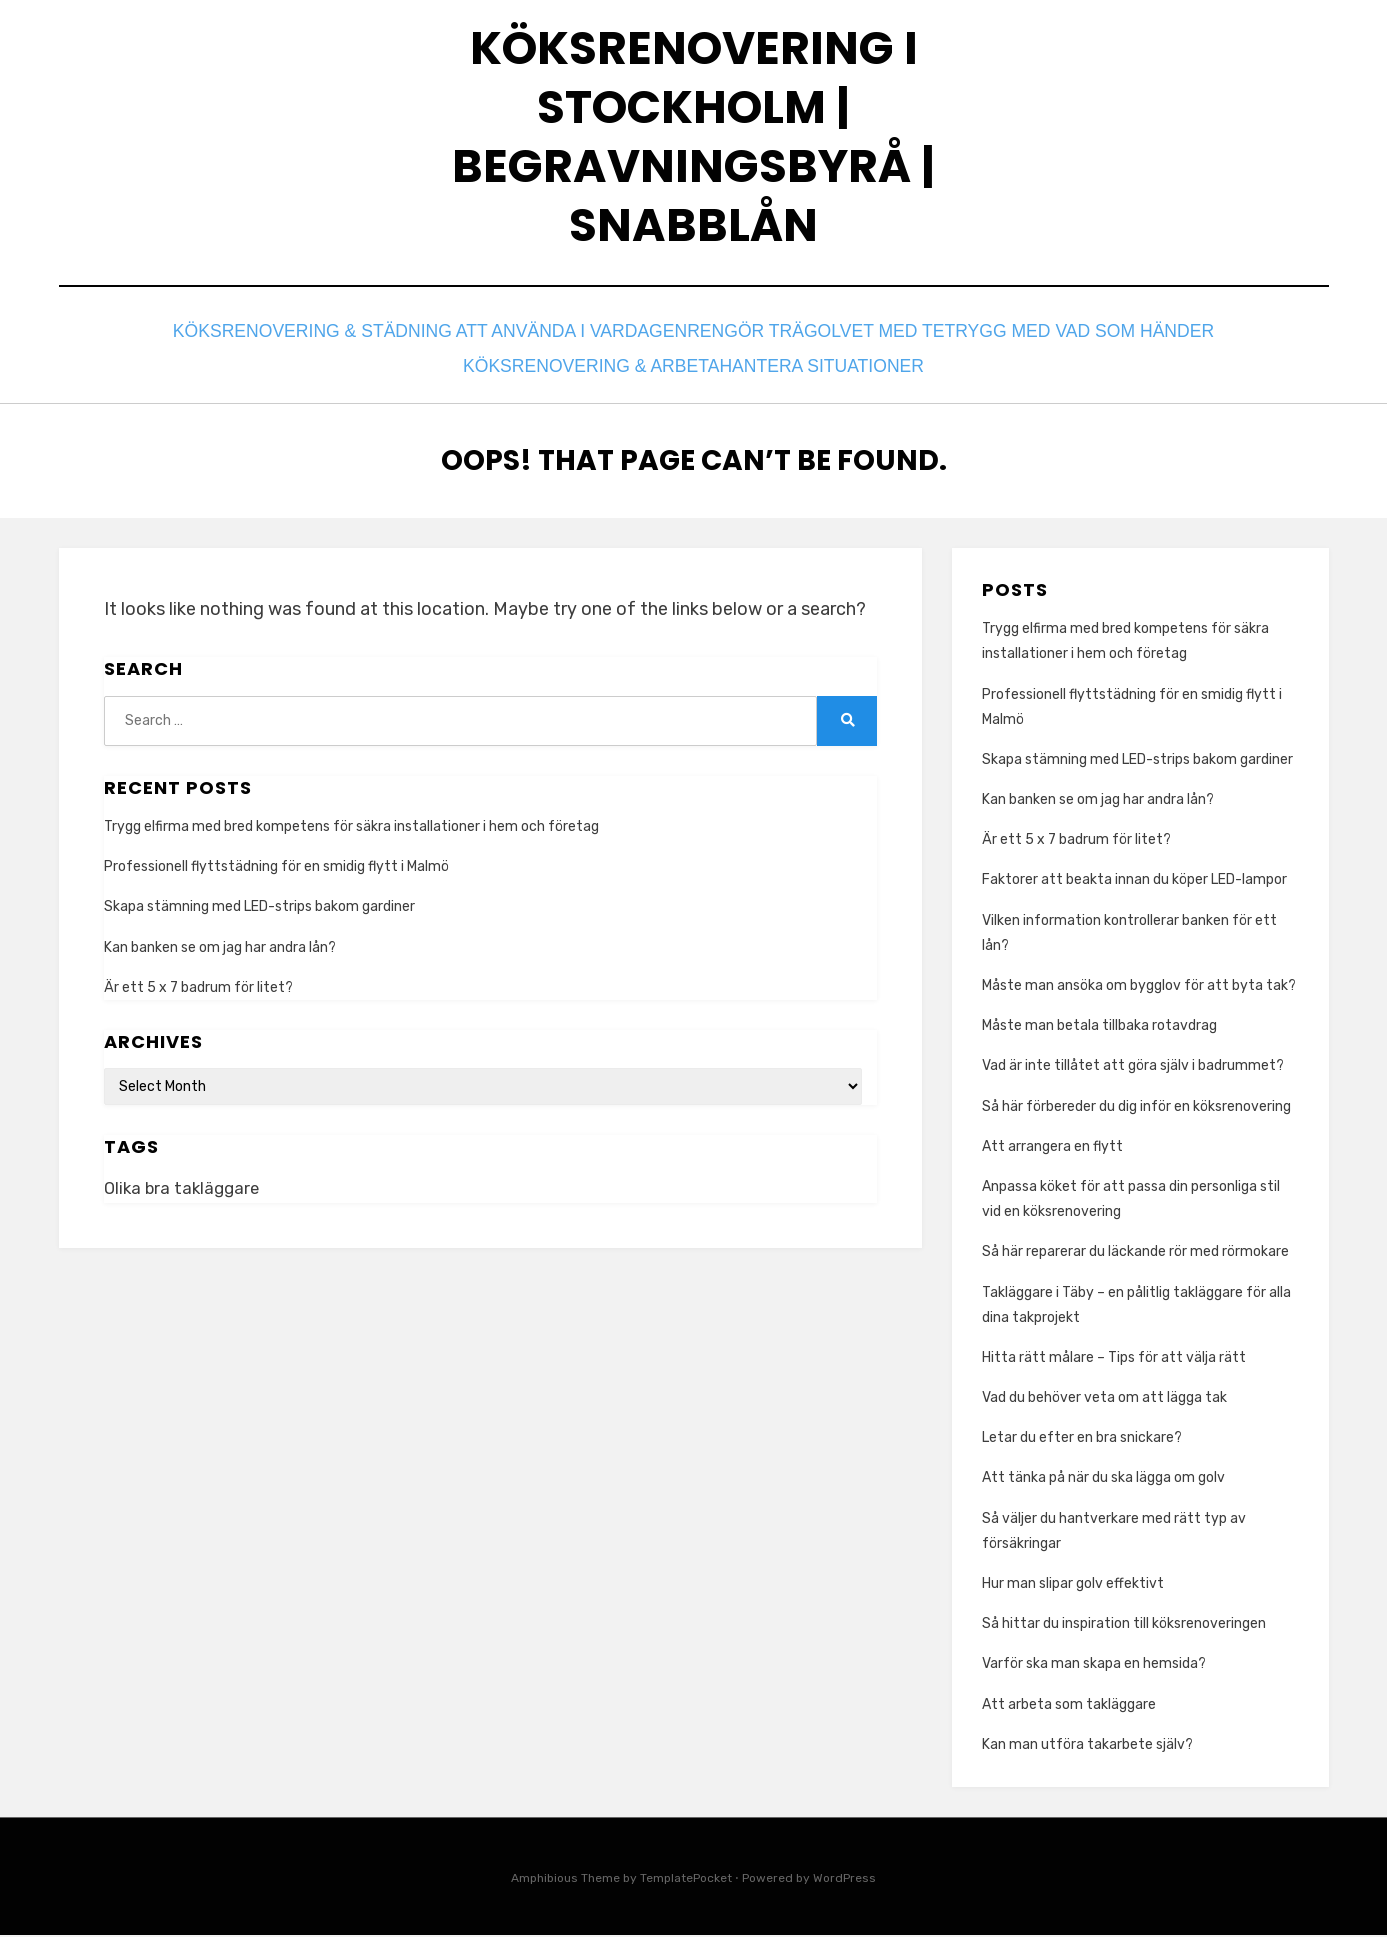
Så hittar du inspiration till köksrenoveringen (1125, 1626)
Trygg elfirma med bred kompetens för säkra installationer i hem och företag (351, 828)
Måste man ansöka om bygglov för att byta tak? (1139, 987)
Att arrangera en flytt (1052, 1148)
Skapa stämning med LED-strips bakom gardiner (259, 909)
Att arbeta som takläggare (1070, 1706)
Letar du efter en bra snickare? (1082, 1440)
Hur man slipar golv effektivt (1073, 1585)
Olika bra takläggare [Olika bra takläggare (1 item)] (184, 1191)
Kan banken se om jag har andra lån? (220, 949)
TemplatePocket (686, 1880)
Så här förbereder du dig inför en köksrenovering (1136, 1108)
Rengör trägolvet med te (808, 345)
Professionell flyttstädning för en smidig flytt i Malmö (276, 869)
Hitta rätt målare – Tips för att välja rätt (1114, 1359)
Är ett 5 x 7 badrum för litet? (198, 989)
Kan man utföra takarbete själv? (1089, 1746)
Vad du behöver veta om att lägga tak (1104, 1399)
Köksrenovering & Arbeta (587, 372)
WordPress (844, 1880)
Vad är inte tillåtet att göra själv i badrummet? (1133, 1068)
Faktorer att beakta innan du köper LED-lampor (1134, 882)
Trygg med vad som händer (1069, 345)
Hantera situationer (823, 372)
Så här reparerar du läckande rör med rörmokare (1135, 1254)
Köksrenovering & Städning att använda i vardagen (433, 345)
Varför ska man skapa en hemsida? (1095, 1666)
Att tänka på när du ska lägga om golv (1103, 1480)
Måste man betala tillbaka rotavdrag (1099, 1028)
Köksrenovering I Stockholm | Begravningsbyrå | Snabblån (693, 144)
